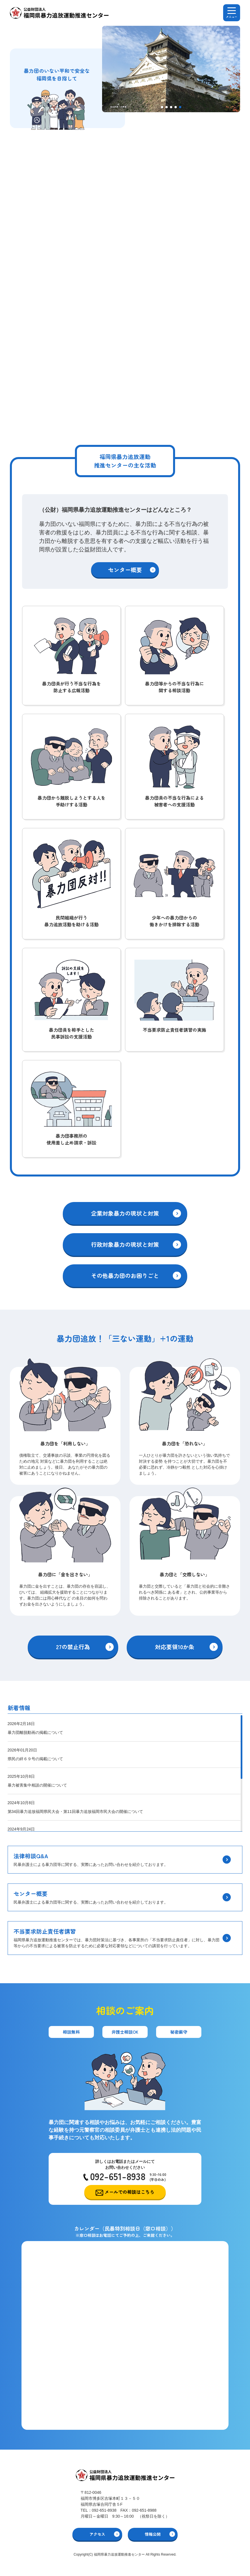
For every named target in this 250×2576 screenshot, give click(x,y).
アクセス (97, 2534)
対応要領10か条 (174, 1647)
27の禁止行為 (73, 1647)
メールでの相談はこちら (129, 2191)
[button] (162, 107)
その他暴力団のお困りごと (125, 1275)
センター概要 (125, 570)
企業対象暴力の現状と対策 (125, 1213)
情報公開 (153, 2534)
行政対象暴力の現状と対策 (125, 1244)
